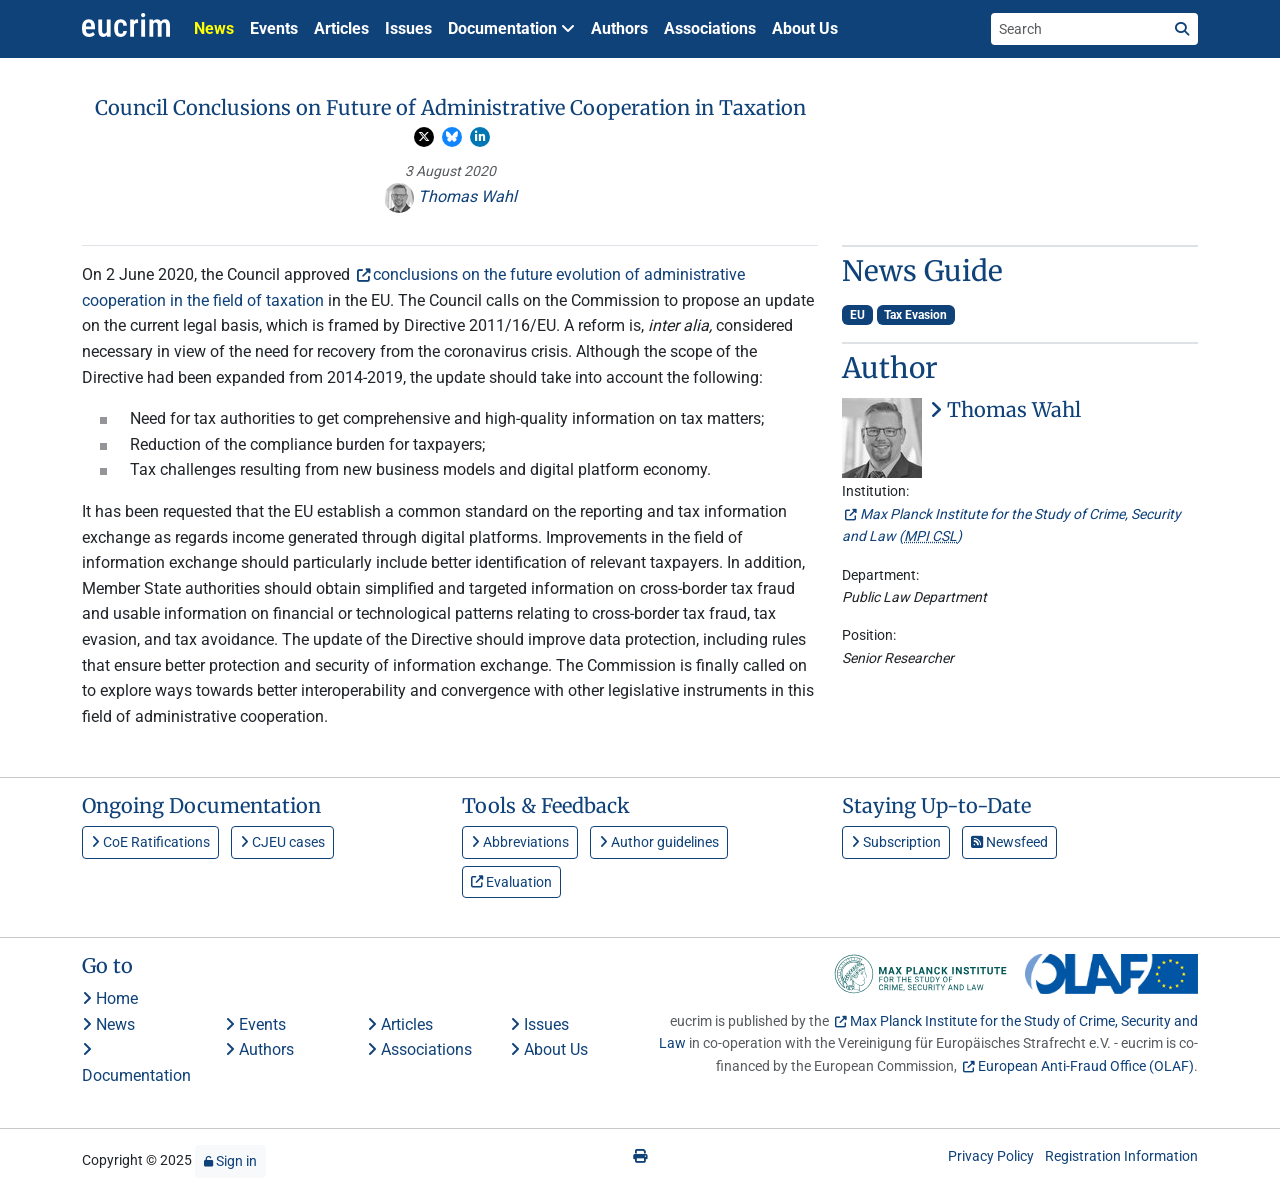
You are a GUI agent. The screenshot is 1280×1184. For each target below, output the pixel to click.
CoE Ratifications (150, 842)
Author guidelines (659, 842)
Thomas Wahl (450, 196)
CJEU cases (282, 842)
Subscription (896, 842)
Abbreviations (520, 842)
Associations (710, 28)
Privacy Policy (991, 1156)
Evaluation (511, 882)
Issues (408, 28)
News (214, 28)
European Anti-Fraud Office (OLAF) (1086, 1066)
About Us (805, 28)
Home (110, 998)
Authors (619, 28)
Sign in (230, 1161)
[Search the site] (1079, 29)
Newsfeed (1009, 842)
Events (274, 28)
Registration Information (1121, 1156)
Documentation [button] (511, 28)
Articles (341, 28)
